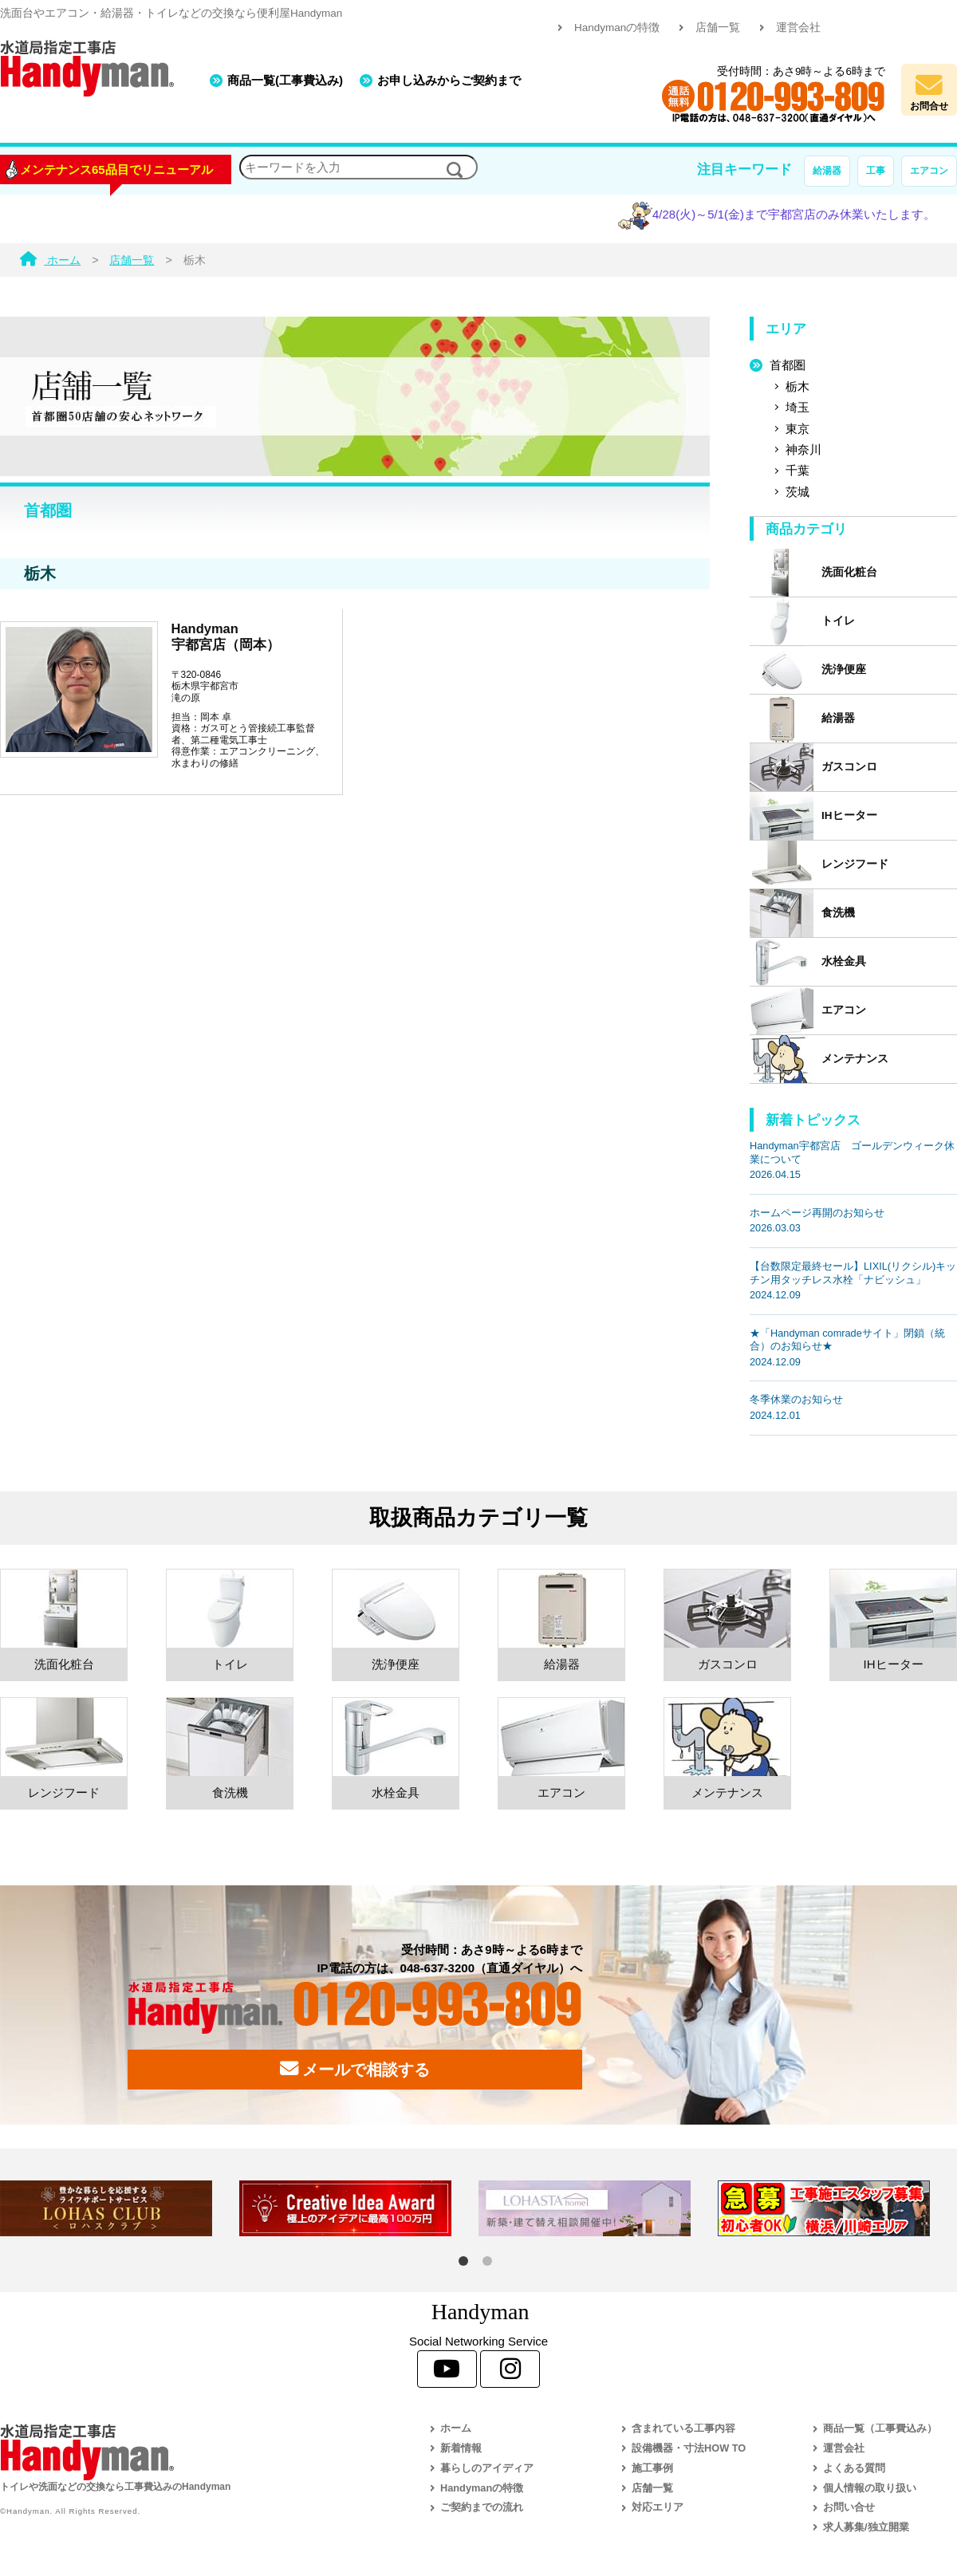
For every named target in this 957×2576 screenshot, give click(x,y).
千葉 (797, 470)
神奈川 (803, 449)
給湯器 (827, 170)
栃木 (797, 386)
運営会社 (798, 27)
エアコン (929, 170)
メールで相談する (355, 2068)
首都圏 (787, 365)
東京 (797, 428)
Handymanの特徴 (617, 27)
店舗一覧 (717, 27)
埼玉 (797, 407)
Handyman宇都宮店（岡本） (225, 636)
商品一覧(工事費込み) (285, 80)
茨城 (797, 491)
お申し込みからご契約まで (449, 80)
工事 (875, 170)
